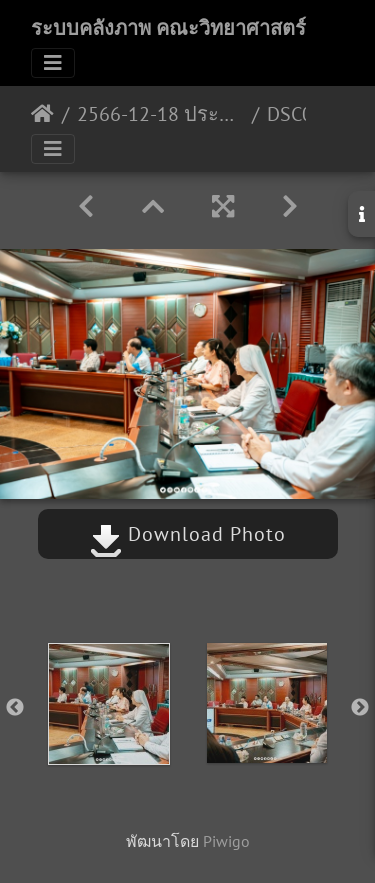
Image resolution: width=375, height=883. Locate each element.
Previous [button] (15, 708)
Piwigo (226, 841)
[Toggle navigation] (53, 63)
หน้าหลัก (42, 114)
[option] (109, 704)
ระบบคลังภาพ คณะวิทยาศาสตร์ (168, 28)
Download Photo (188, 534)
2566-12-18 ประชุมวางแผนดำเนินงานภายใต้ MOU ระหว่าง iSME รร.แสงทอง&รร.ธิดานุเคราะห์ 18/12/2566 (160, 114)
